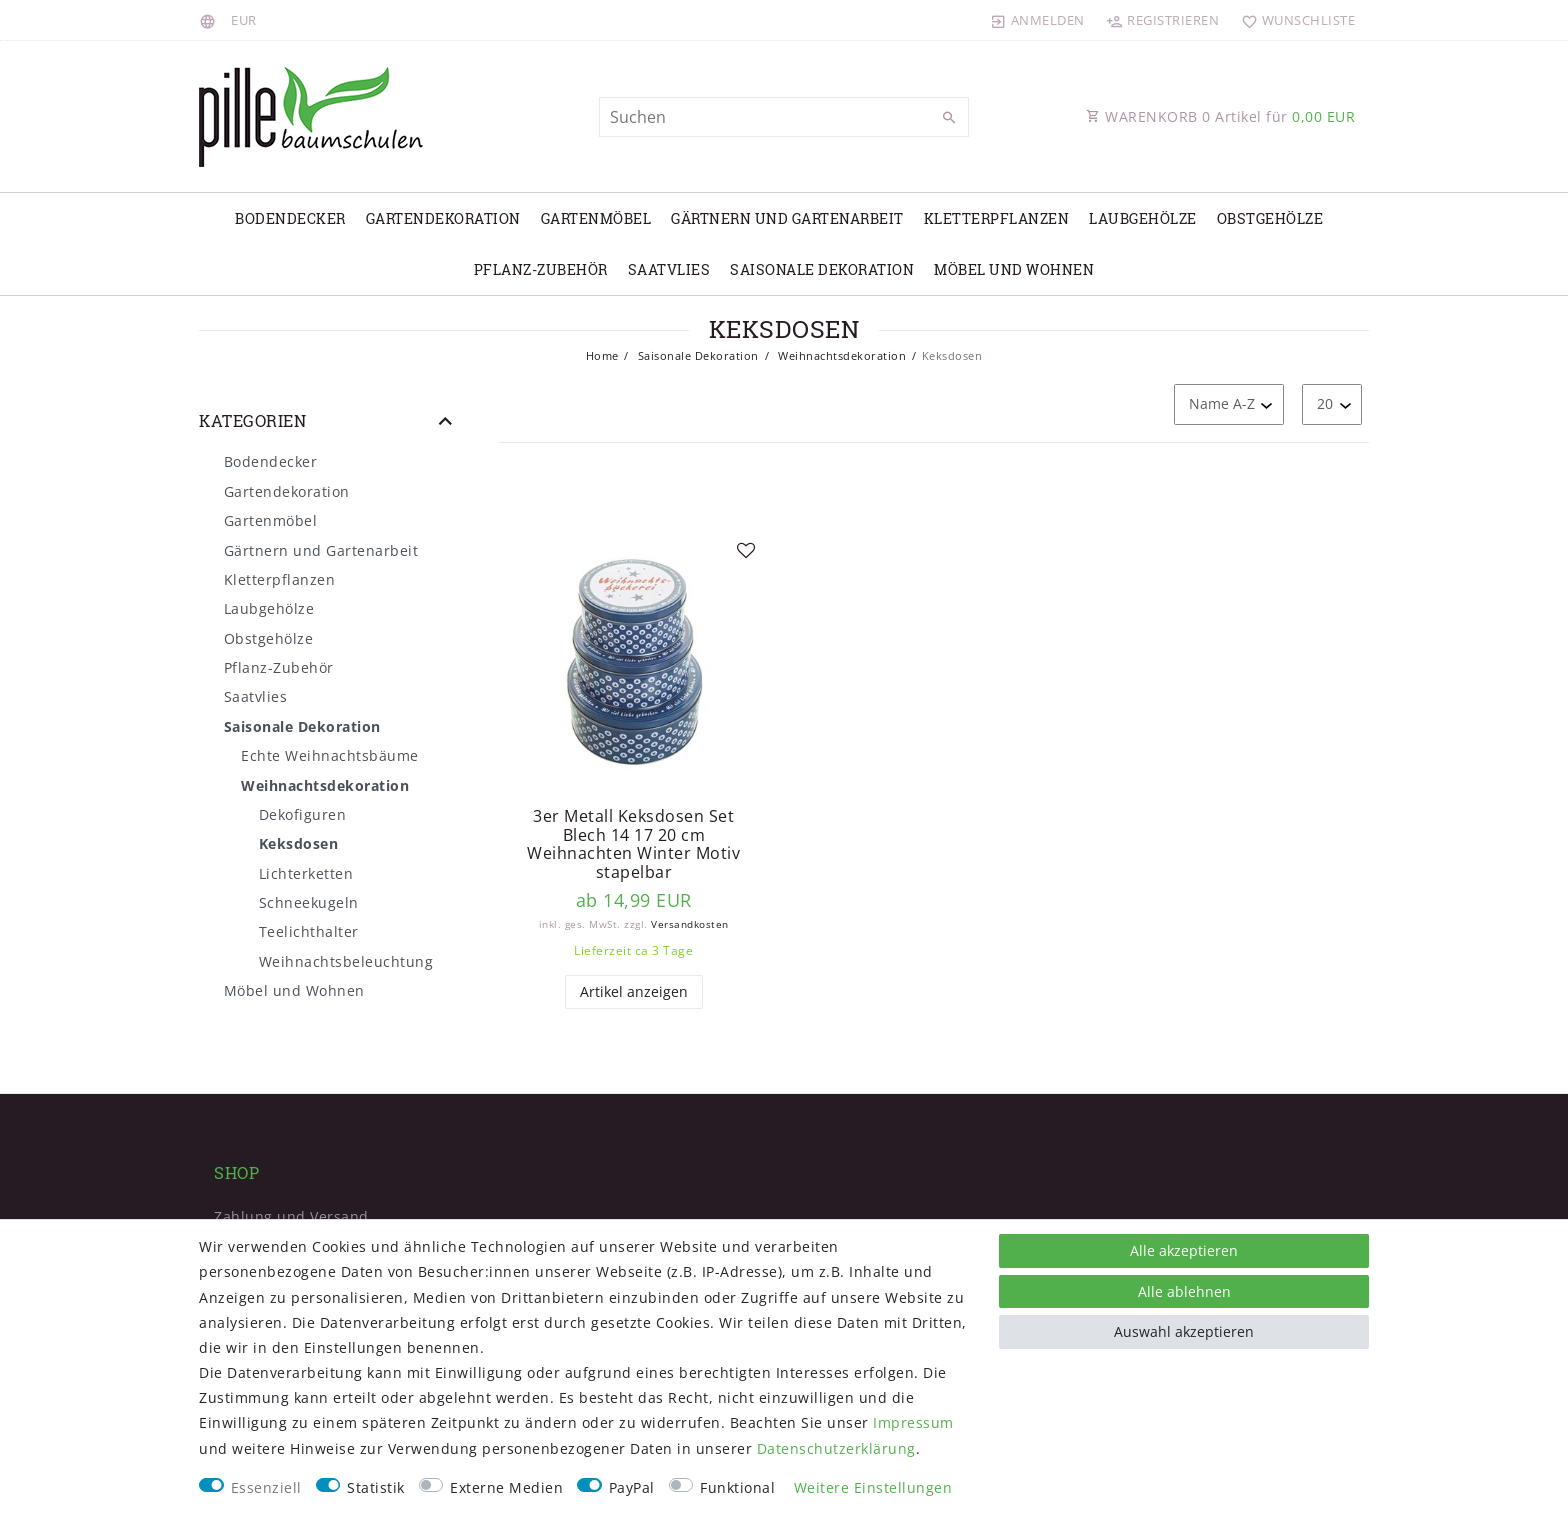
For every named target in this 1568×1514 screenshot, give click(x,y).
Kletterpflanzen (997, 218)
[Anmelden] (1038, 20)
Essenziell (266, 1487)
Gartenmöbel (596, 218)
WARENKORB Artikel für (1220, 116)
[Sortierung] (1229, 404)
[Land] (210, 20)
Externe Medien (506, 1487)
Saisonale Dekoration (822, 269)
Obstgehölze (1270, 218)
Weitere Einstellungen (873, 1487)
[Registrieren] (1163, 20)
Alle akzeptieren (1184, 1250)
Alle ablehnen (1184, 1291)
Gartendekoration (443, 218)
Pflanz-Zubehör (541, 269)
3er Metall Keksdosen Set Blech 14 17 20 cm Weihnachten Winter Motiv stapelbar (633, 844)
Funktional (737, 1487)
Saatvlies (669, 269)
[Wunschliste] (1293, 20)
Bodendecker (290, 218)
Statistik (376, 1487)
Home (602, 355)
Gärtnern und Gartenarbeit (787, 218)
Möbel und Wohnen (1014, 269)
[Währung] (244, 20)
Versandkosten (690, 924)
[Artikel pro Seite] (1332, 404)
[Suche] (949, 118)
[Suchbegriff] (784, 117)
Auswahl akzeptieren (1184, 1331)
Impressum (913, 1422)
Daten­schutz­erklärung (836, 1448)
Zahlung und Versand (291, 1216)
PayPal (632, 1487)
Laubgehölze (1143, 218)
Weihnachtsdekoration (841, 355)
